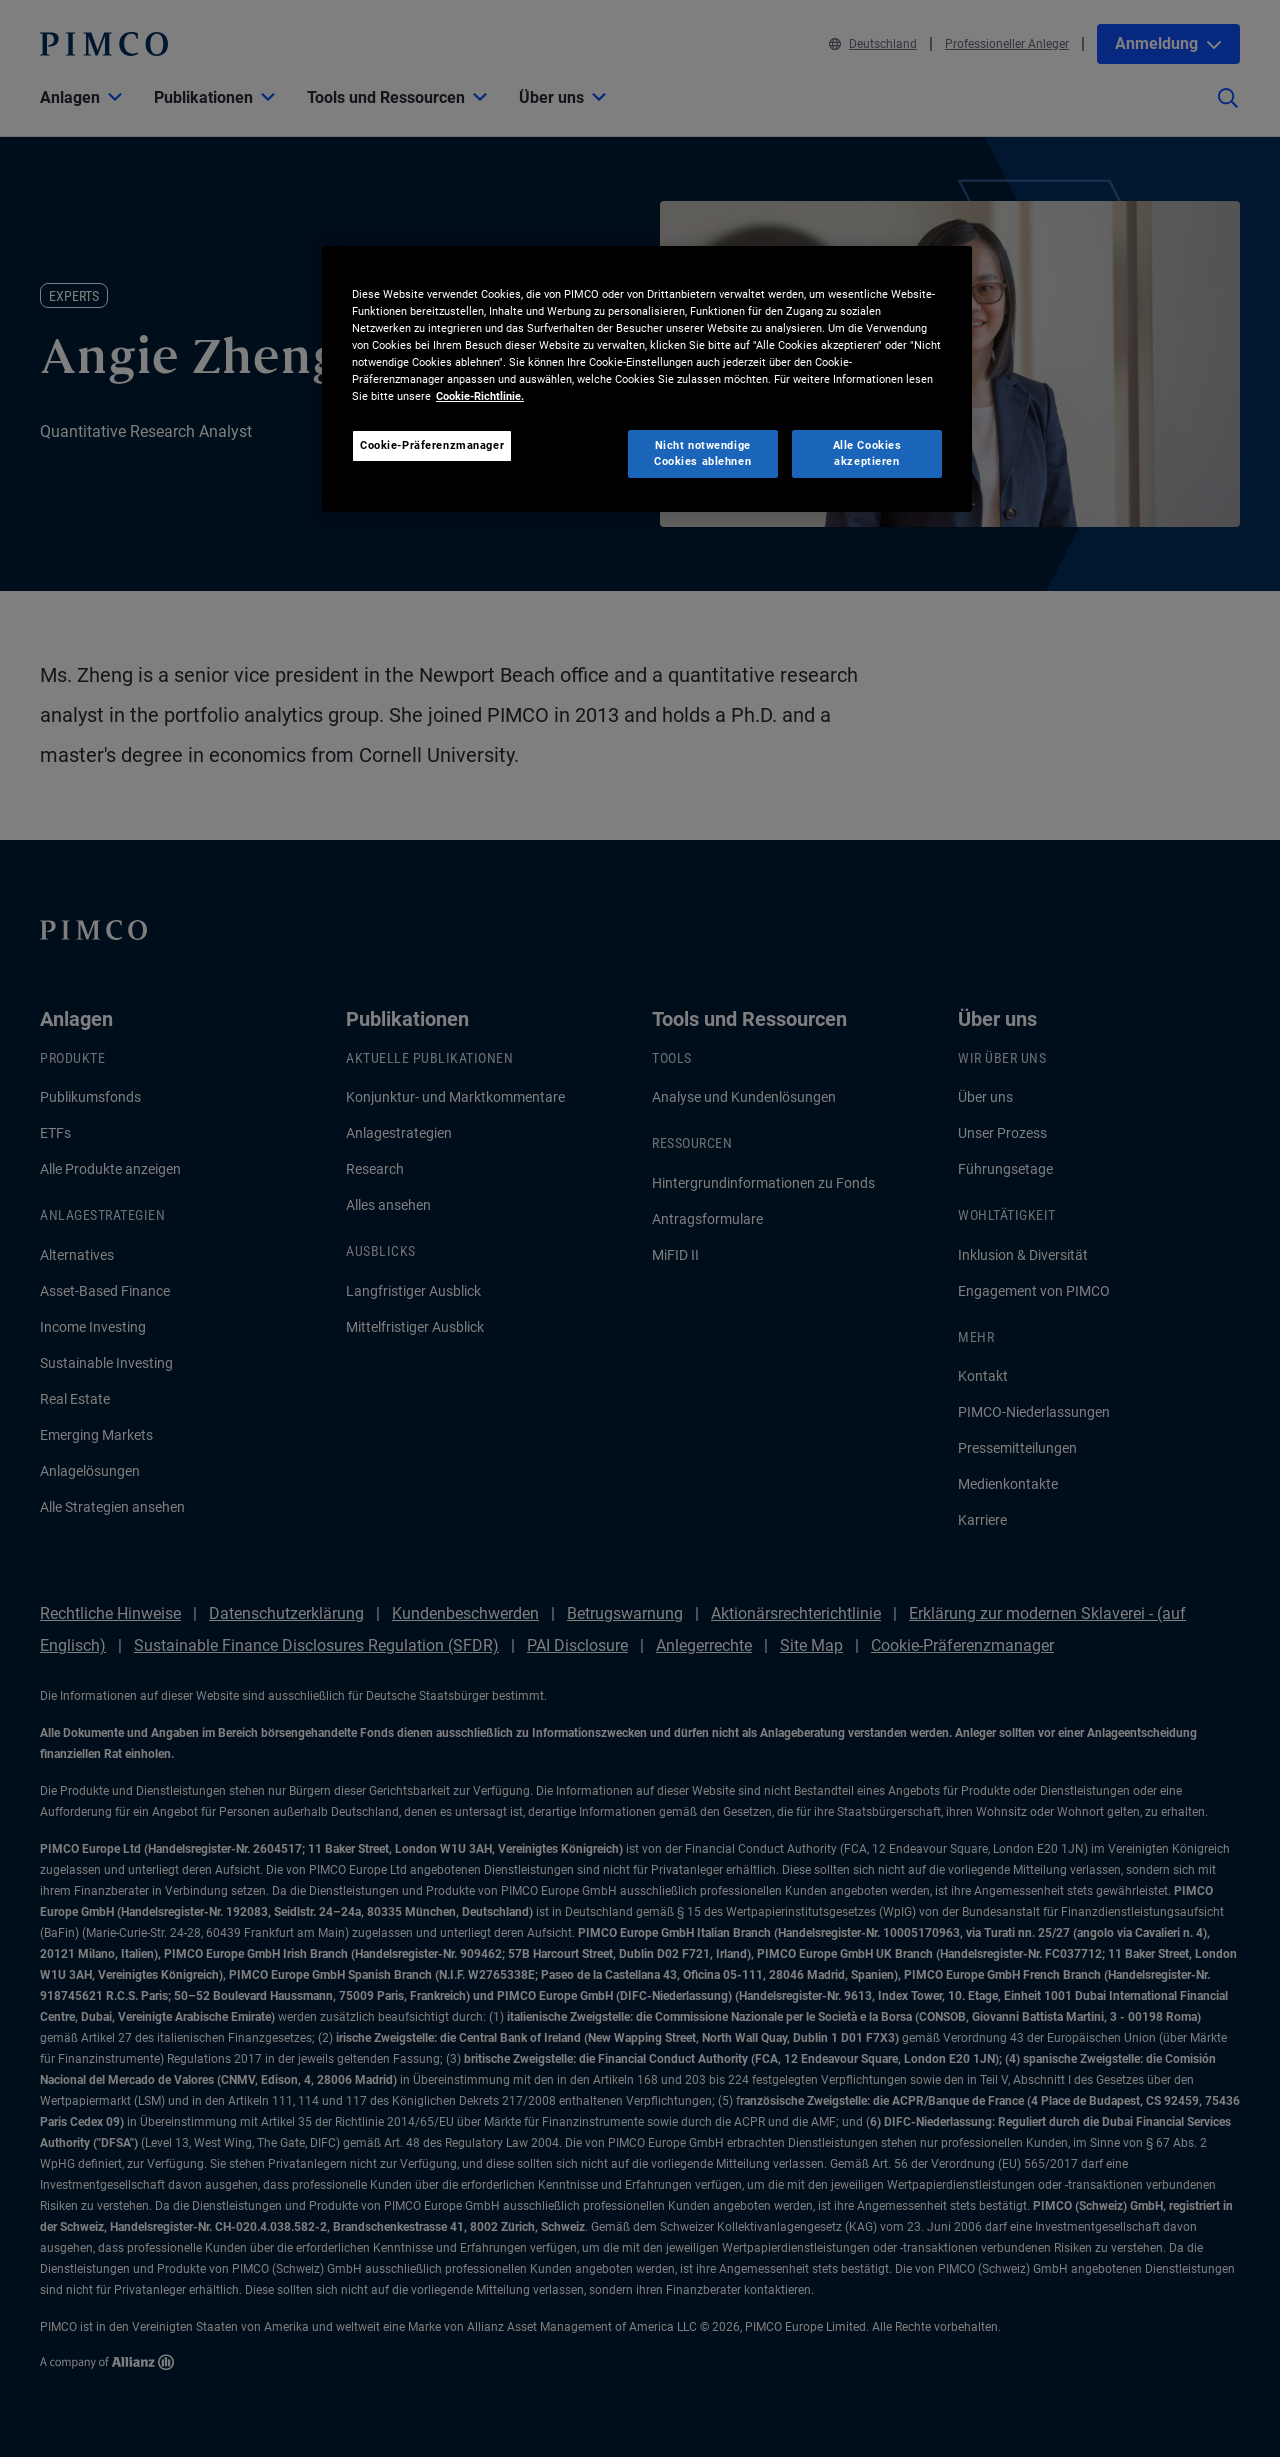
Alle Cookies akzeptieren (867, 453)
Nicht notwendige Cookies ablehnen (702, 453)
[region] (647, 379)
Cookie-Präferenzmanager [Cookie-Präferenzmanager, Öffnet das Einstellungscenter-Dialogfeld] (432, 445)
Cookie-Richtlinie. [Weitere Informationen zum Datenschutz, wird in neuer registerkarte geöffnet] (480, 396)
